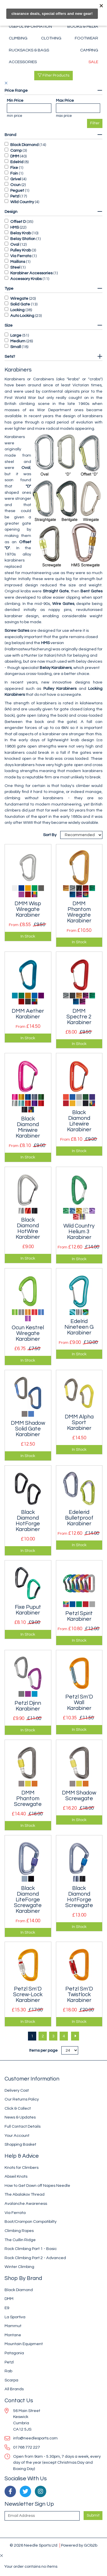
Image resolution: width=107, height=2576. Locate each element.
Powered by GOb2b (79, 2545)
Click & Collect (18, 2108)
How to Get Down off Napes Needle (37, 2185)
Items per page (43, 2050)
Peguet (17, 190)
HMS (14, 227)
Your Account (17, 2135)
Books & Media (82, 26)
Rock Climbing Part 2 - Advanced (35, 2258)
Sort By (50, 835)
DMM (14, 156)
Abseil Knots (16, 2176)
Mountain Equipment (24, 2344)
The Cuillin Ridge (20, 2240)
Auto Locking (22, 315)
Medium (17, 341)
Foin (14, 173)
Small (15, 347)
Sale (93, 62)
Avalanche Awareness (26, 2203)
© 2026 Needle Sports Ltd (33, 2545)
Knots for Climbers (22, 2167)
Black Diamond (24, 145)
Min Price (15, 100)
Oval (14, 244)
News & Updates (20, 2117)
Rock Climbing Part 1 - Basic (31, 2249)
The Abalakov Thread (25, 2194)
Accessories (23, 62)
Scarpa (11, 2380)
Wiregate (19, 298)
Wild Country (22, 202)
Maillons (17, 261)
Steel (15, 267)
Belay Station (22, 239)
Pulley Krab (20, 250)
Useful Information (30, 26)
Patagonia (14, 2353)
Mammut (13, 2326)
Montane (13, 2335)
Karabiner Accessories (31, 273)
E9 (7, 2308)
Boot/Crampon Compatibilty (30, 2221)
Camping (89, 50)
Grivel (15, 179)
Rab (8, 2371)
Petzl (14, 196)
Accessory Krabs (26, 279)
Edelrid (16, 162)
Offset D (18, 221)
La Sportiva (15, 2317)
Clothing (51, 38)
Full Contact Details (23, 2126)
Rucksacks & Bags (29, 50)
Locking (17, 310)
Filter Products (53, 75)
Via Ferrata (20, 256)
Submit (93, 2515)
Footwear (86, 38)
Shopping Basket (20, 2144)
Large (15, 335)
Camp (16, 150)
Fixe (14, 167)
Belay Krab (20, 233)
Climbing (18, 38)
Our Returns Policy (22, 2099)
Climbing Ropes (19, 2231)
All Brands (14, 2389)
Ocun (15, 185)
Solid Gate (20, 304)
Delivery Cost (17, 2090)
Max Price (65, 100)
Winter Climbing (19, 2267)
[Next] (75, 2036)
